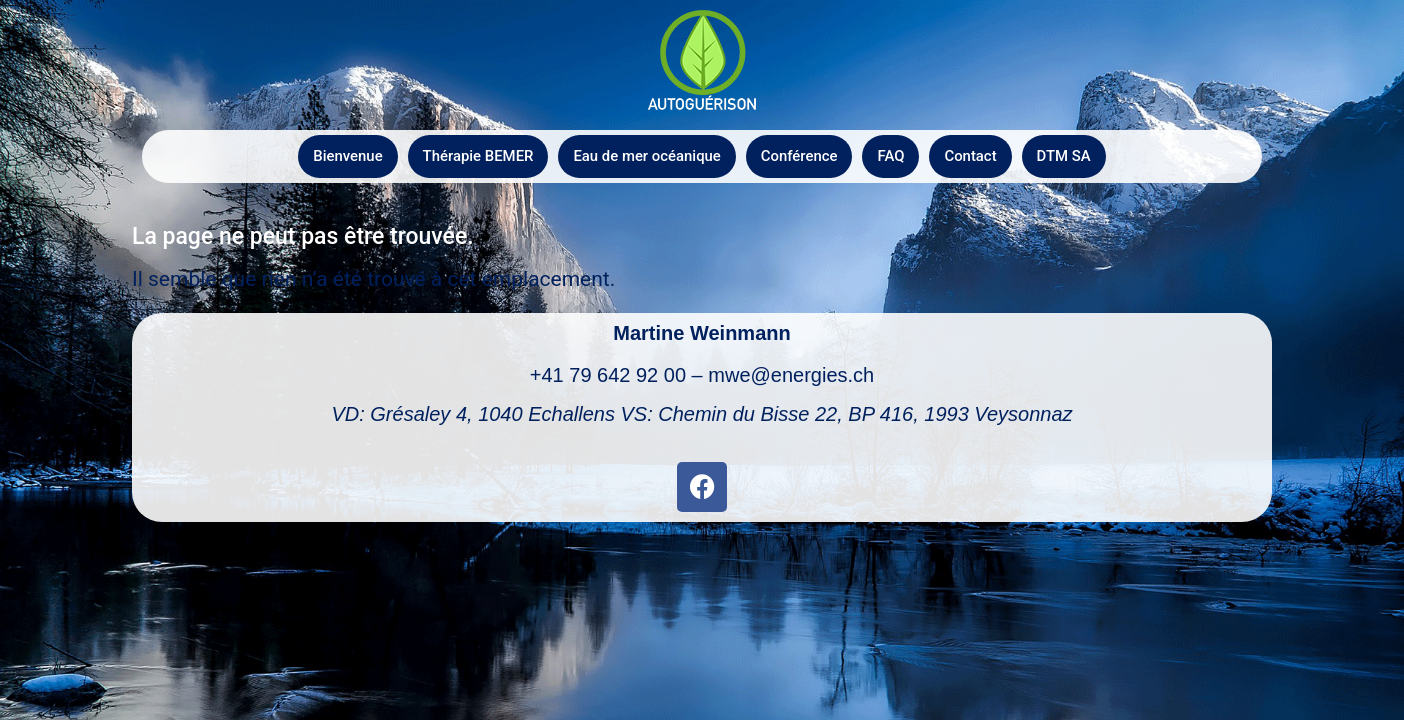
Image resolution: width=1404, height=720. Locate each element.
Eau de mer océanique (647, 156)
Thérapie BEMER (477, 156)
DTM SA (1065, 156)
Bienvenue (346, 156)
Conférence (799, 156)
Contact (972, 156)
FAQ (891, 156)
